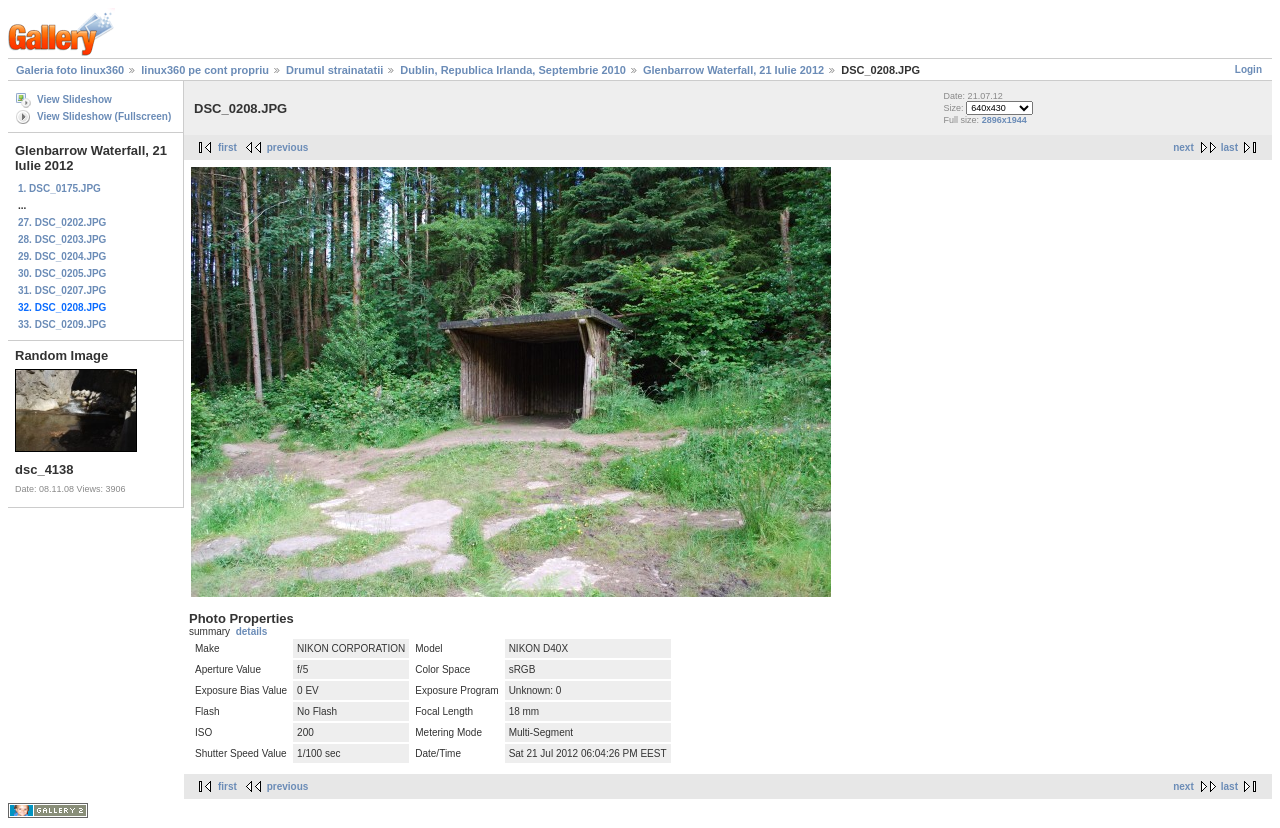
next (1183, 147)
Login (1248, 69)
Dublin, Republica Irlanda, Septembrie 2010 (513, 70)
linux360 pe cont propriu (205, 70)
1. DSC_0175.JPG (59, 188)
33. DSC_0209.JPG (62, 324)
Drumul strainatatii (334, 70)
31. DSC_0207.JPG (62, 290)
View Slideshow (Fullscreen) (104, 116)
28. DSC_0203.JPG (62, 239)
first (227, 147)
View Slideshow (74, 99)
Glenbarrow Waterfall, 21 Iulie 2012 (733, 70)
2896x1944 (1004, 120)
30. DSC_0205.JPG (62, 273)
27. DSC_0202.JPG (62, 222)
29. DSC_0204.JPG (62, 256)
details (252, 631)
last (1229, 147)
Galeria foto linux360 (70, 70)
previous (288, 147)
